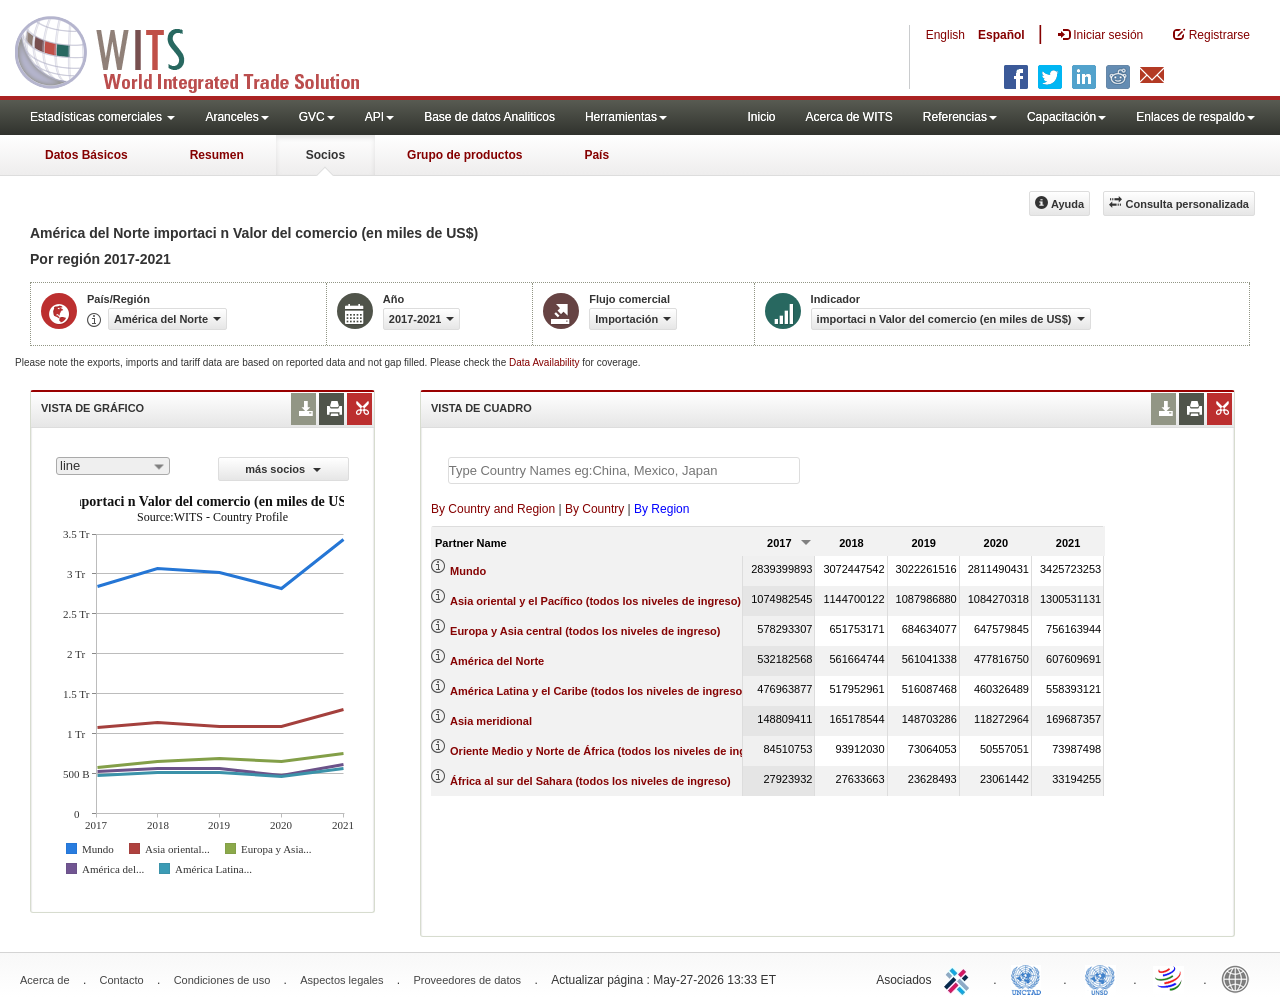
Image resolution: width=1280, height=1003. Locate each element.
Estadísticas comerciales (102, 117)
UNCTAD (1030, 978)
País (596, 155)
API (379, 117)
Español (1001, 35)
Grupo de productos (464, 155)
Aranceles (236, 117)
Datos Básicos (86, 155)
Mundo (468, 571)
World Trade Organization (1170, 978)
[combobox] (113, 466)
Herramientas (626, 117)
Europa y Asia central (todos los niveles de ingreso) (585, 631)
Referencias (960, 117)
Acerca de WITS (848, 117)
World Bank (1240, 978)
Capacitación (1066, 117)
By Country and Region (493, 509)
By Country (594, 509)
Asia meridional (491, 721)
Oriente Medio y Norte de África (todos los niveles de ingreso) (611, 751)
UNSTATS (1100, 978)
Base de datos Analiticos (489, 117)
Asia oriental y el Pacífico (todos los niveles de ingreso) (595, 601)
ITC (960, 978)
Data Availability (545, 362)
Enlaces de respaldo (1195, 117)
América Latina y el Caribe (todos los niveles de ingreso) (598, 691)
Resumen (217, 155)
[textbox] (624, 470)
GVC (317, 117)
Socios (325, 155)
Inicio (761, 117)
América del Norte (497, 661)
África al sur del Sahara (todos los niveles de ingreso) (590, 781)
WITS (200, 50)
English (945, 35)
